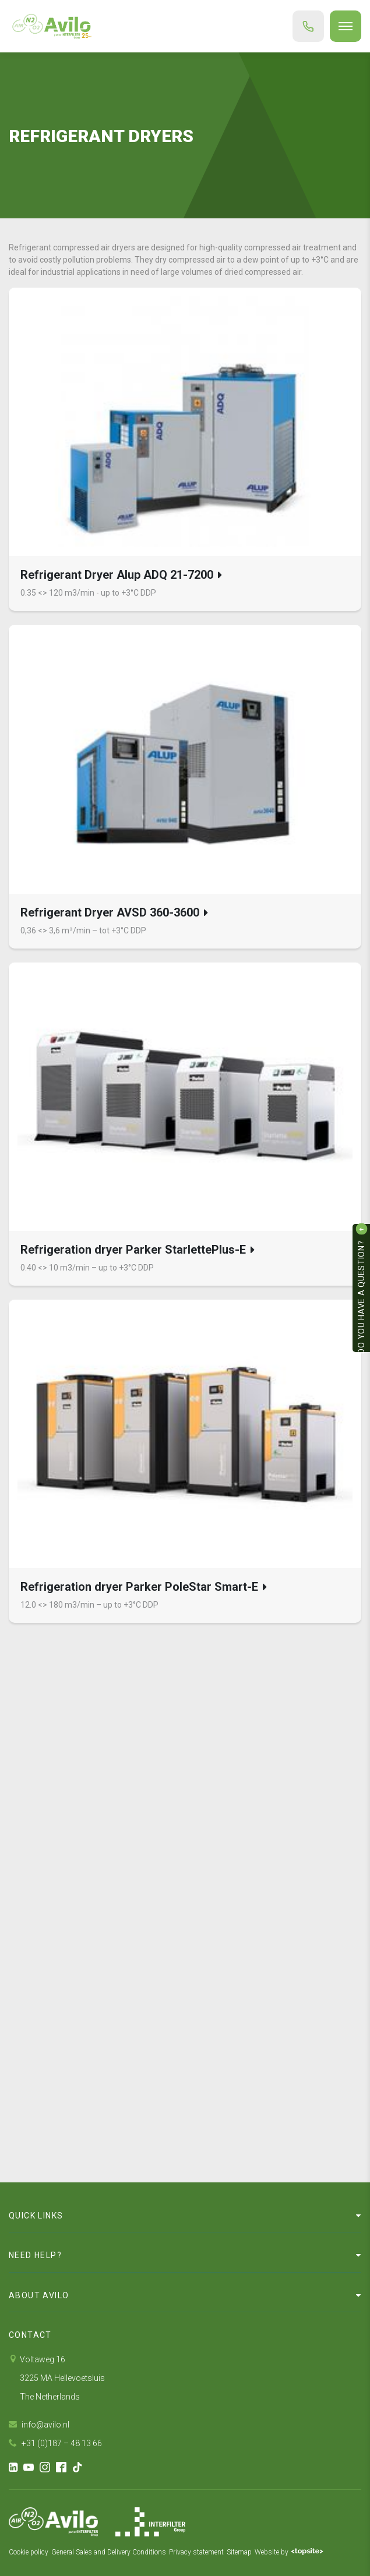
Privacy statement (196, 2552)
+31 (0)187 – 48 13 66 (55, 2443)
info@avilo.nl (39, 2424)
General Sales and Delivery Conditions (108, 2552)
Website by (289, 2552)
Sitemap (239, 2552)
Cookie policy (28, 2552)
